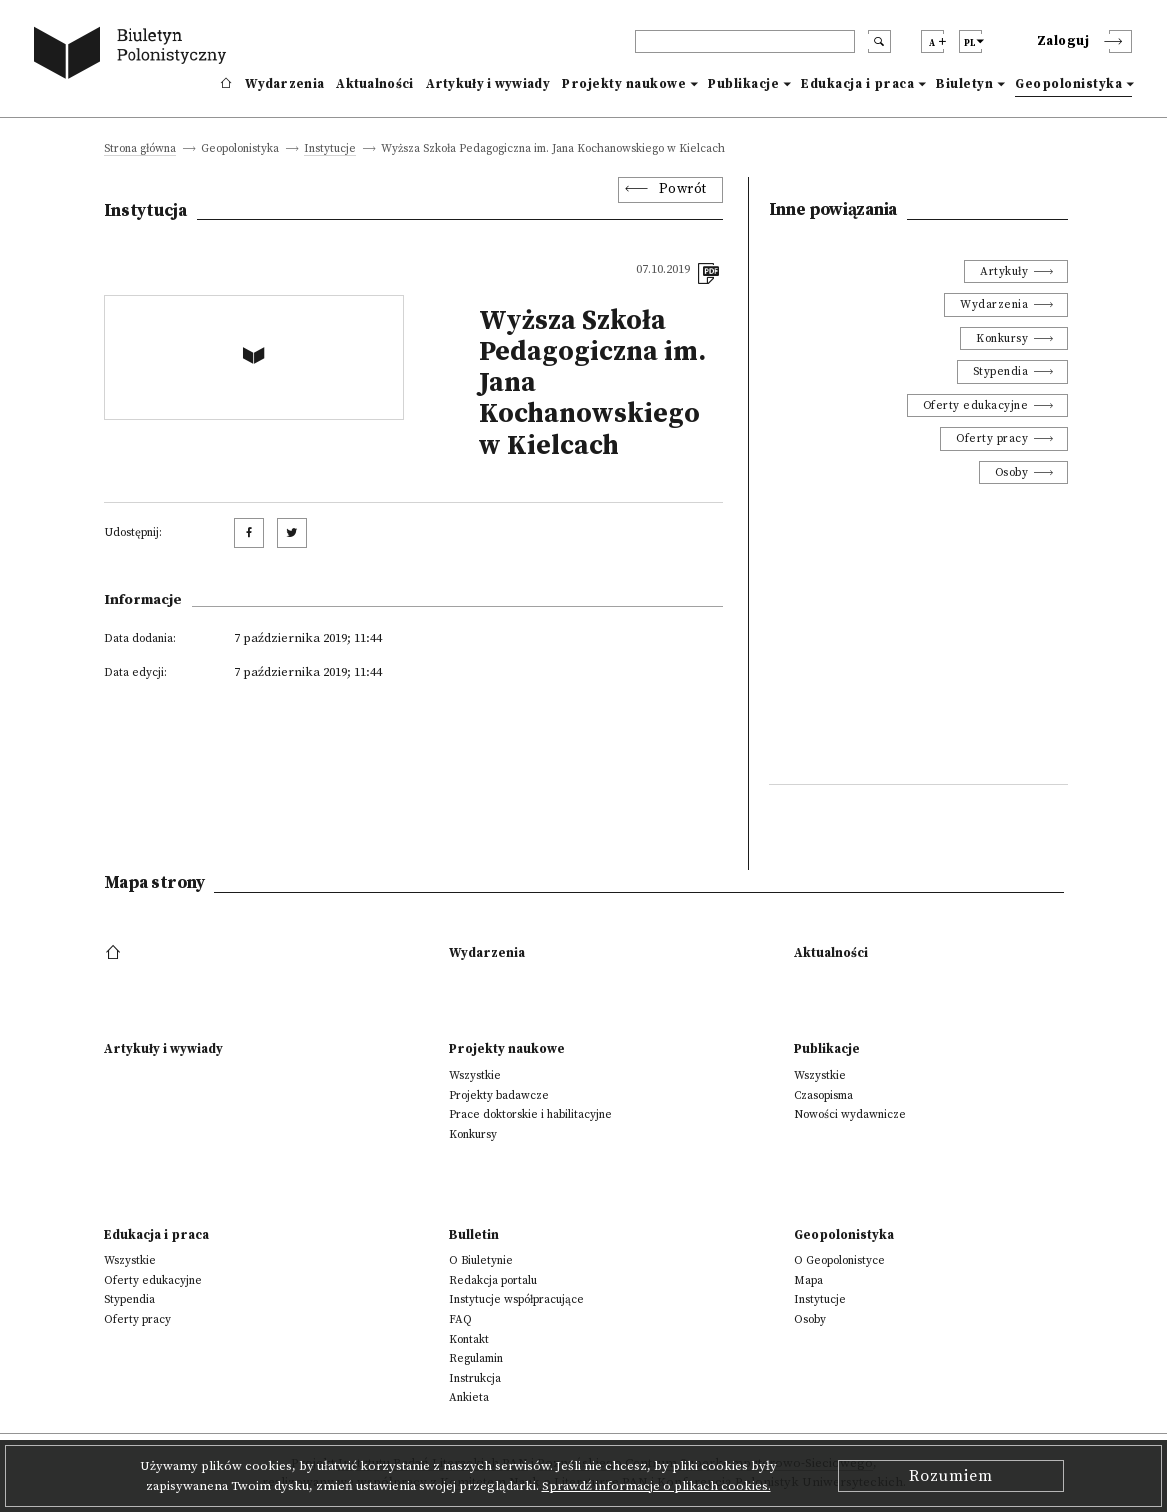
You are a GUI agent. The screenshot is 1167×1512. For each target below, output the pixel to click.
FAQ (460, 1319)
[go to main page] (134, 55)
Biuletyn (964, 84)
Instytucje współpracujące (516, 1299)
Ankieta (469, 1397)
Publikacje (743, 84)
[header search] (745, 41)
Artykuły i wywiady (488, 84)
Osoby (1012, 472)
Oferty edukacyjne (976, 405)
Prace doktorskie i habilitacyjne (530, 1114)
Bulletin (474, 1235)
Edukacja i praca (857, 84)
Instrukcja (475, 1378)
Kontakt (469, 1339)
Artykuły (1004, 271)
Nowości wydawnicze (850, 1114)
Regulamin (476, 1358)
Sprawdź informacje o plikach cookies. (656, 1486)
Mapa (808, 1280)
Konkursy (1002, 338)
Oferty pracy (992, 438)
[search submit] (879, 41)
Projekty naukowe (624, 84)
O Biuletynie (481, 1260)
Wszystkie (475, 1075)
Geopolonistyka (1068, 84)
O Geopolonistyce (839, 1260)
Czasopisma (823, 1095)
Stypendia (1001, 371)
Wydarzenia (284, 84)
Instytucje (330, 149)
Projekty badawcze (499, 1095)
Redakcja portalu (493, 1280)
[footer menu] (115, 953)
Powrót (683, 189)
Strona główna (140, 149)
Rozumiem (951, 1476)
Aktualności (374, 84)
